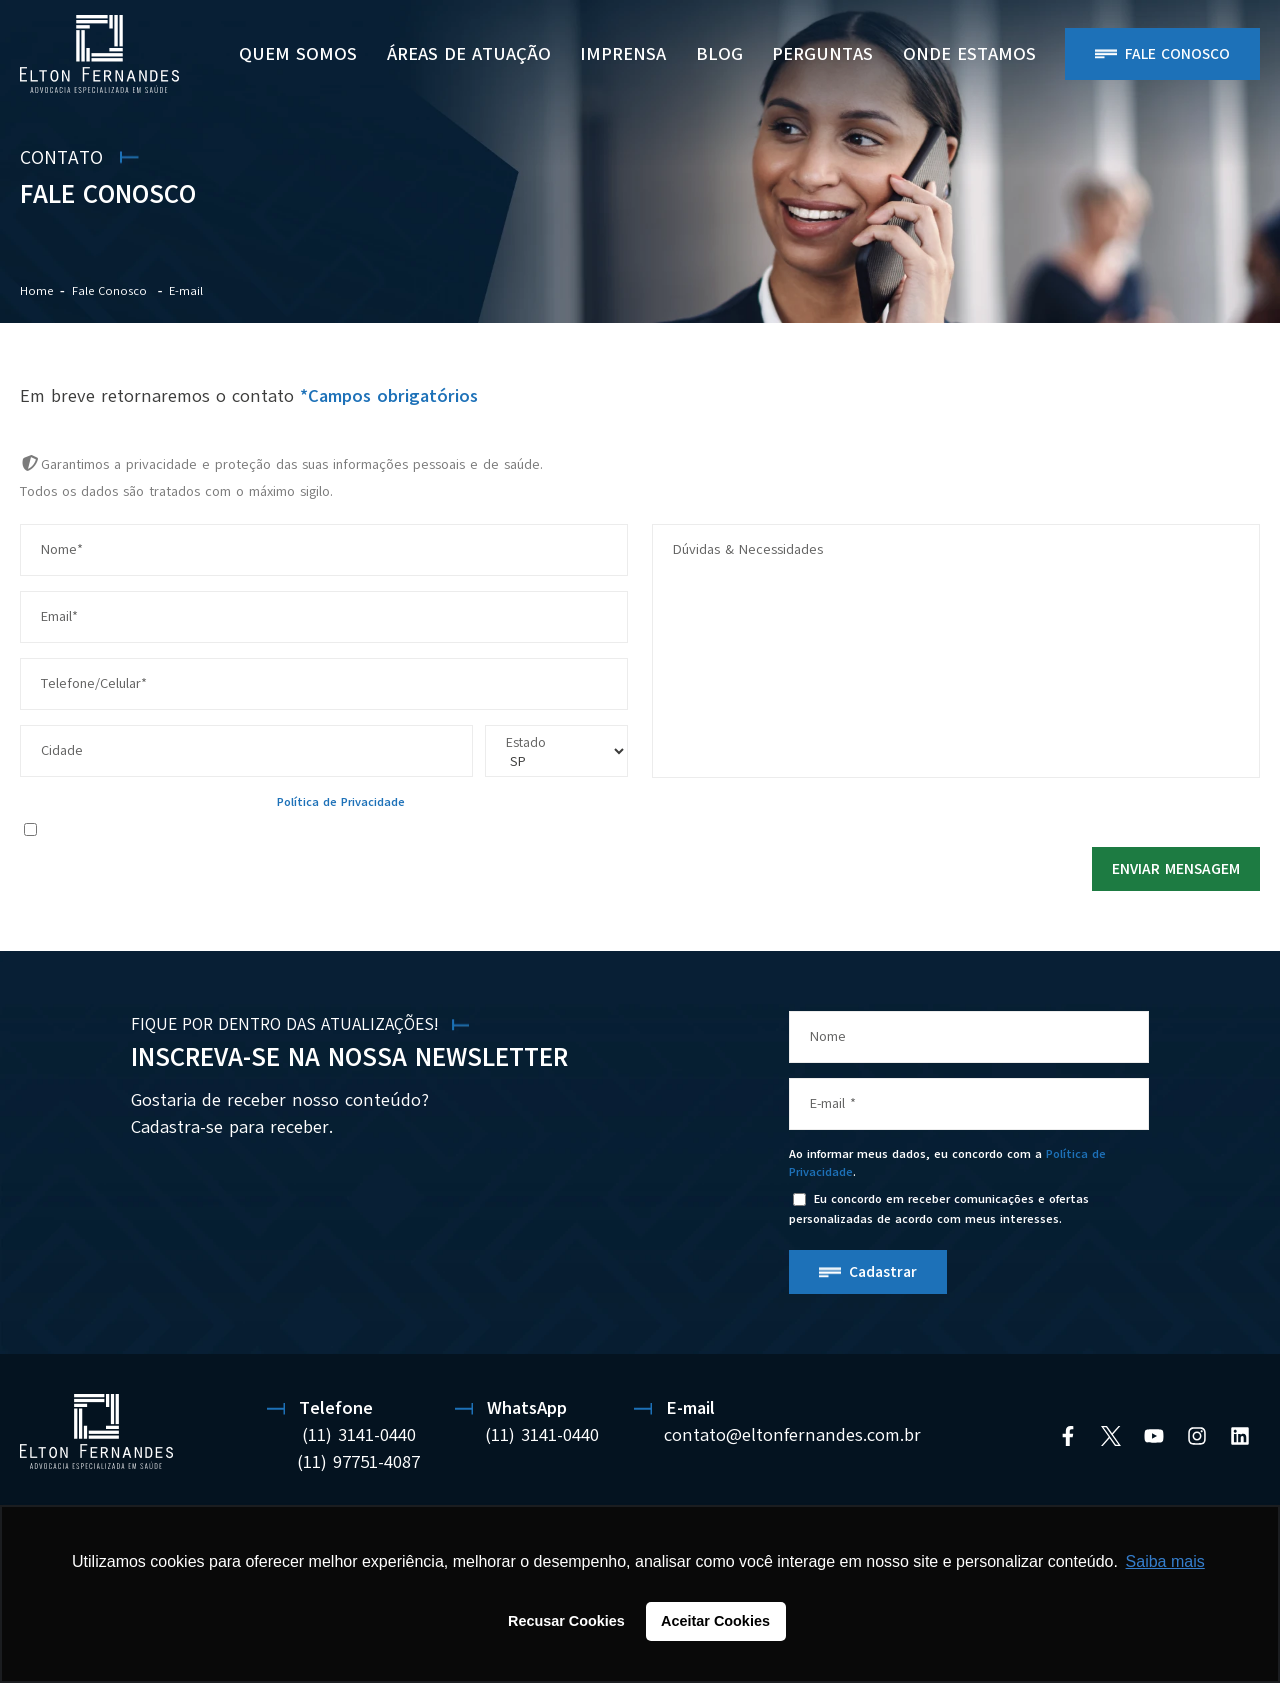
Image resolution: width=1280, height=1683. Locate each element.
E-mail (186, 291)
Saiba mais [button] (1165, 1561)
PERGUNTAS (822, 54)
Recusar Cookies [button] (566, 1621)
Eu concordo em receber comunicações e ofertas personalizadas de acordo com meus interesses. (310, 828)
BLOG (719, 54)
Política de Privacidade (341, 802)
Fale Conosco (1177, 54)
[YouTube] (1154, 1436)
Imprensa (623, 54)
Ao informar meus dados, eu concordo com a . (214, 802)
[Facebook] (1068, 1436)
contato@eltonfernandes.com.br (792, 1435)
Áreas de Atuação (469, 54)
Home (36, 291)
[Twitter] (1111, 1436)
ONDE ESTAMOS (969, 54)
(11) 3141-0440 (359, 1435)
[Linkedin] (1240, 1436)
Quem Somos (298, 54)
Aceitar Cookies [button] (715, 1621)
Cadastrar (883, 1272)
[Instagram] (1197, 1436)
